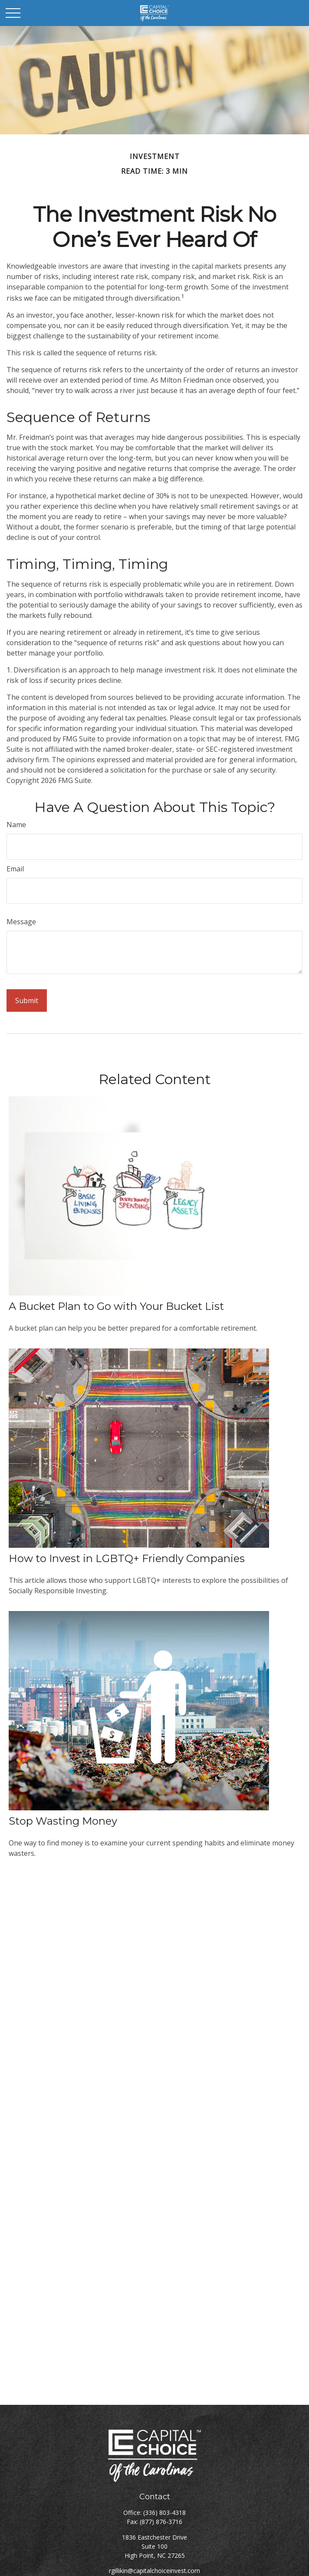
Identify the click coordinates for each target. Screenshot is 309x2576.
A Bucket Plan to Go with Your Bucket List (116, 1306)
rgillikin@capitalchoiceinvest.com (154, 2570)
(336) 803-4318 (164, 2512)
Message (21, 921)
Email (15, 869)
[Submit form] (27, 1000)
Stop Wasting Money (63, 1821)
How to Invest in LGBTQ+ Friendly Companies (127, 1558)
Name (16, 824)
